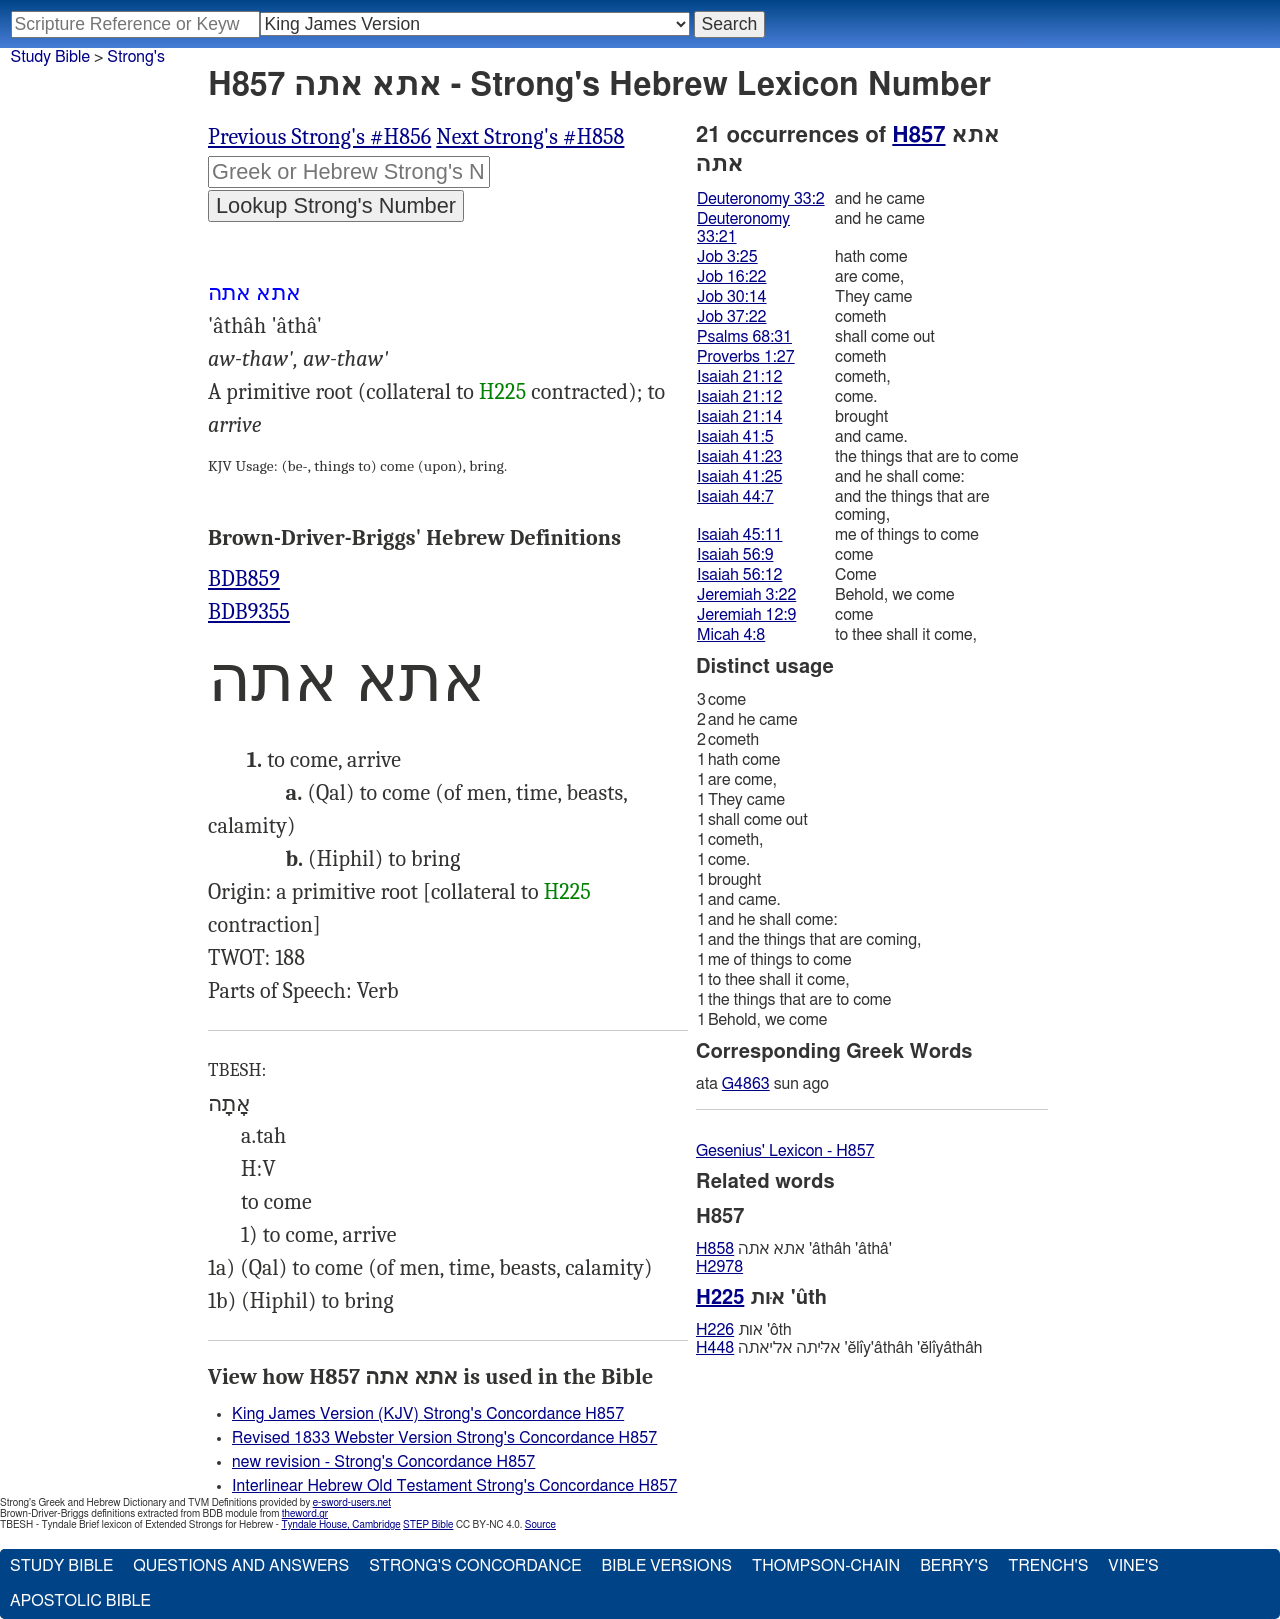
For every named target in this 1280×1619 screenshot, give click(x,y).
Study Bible (50, 57)
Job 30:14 (732, 297)
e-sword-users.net (352, 1503)
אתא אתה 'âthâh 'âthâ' (794, 1249)
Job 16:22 (732, 277)
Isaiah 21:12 (739, 377)
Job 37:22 (732, 317)
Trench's (1048, 1566)
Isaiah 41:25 (739, 477)
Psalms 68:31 (744, 337)
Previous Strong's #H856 (319, 137)
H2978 (719, 1267)
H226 (715, 1330)
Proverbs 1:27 (746, 357)
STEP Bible (428, 1525)
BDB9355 (249, 612)
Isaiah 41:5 (735, 437)
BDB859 (244, 579)
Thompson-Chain (826, 1566)
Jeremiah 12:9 (746, 615)
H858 (715, 1249)
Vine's (1133, 1566)
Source (540, 1525)
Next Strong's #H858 (530, 137)
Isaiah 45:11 (739, 535)
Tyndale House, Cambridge (340, 1525)
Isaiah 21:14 (739, 417)
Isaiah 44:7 (735, 497)
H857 (918, 135)
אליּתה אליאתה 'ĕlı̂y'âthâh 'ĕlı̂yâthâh (839, 1348)
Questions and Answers (241, 1566)
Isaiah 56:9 (735, 555)
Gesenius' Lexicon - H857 (785, 1151)
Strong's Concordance (475, 1566)
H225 (502, 392)
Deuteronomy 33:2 (761, 199)
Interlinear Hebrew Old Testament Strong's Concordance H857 (454, 1486)
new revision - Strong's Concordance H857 (383, 1462)
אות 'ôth (744, 1330)
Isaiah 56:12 (739, 575)
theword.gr (305, 1514)
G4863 (746, 1084)
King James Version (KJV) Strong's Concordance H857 (428, 1414)
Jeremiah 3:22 (746, 595)
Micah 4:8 (731, 635)
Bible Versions (666, 1566)
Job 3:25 (727, 257)
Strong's (136, 57)
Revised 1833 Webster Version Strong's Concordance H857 (444, 1438)
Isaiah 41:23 (739, 457)
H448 (715, 1348)
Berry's (954, 1566)
